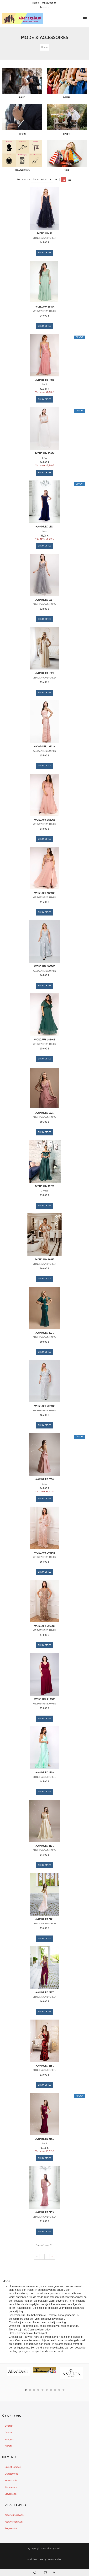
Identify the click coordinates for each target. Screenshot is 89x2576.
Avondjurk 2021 (44, 1333)
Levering (43, 2559)
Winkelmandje (49, 2)
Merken (8, 2446)
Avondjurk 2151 (44, 2065)
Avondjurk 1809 (44, 673)
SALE (66, 170)
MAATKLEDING (22, 170)
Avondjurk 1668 (44, 380)
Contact (9, 2432)
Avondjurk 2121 (44, 1919)
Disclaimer (32, 2559)
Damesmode (11, 2473)
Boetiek (9, 2425)
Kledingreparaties (14, 2521)
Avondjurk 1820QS (44, 820)
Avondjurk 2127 (44, 1992)
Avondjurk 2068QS (44, 1626)
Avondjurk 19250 (44, 1186)
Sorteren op (23, 179)
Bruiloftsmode (13, 2467)
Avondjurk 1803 (44, 526)
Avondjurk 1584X (44, 306)
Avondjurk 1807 (44, 600)
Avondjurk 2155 (44, 2212)
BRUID (22, 97)
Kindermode (11, 2487)
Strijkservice (11, 2528)
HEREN (22, 134)
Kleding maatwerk (14, 2515)
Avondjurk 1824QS (44, 1039)
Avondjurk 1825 (44, 1113)
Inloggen (9, 2439)
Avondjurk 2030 (44, 1479)
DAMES (66, 97)
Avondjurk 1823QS (44, 966)
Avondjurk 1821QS (44, 893)
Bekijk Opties (44, 252)
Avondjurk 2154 (44, 2139)
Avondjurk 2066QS (44, 1552)
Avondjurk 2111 (44, 1846)
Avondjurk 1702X (44, 453)
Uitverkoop (11, 2494)
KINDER (66, 134)
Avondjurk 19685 (44, 1259)
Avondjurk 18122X (44, 746)
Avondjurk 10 (44, 233)
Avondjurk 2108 (44, 1772)
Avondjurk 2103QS (44, 1699)
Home (35, 2)
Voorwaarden (54, 2559)
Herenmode (11, 2480)
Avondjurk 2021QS (44, 1406)
